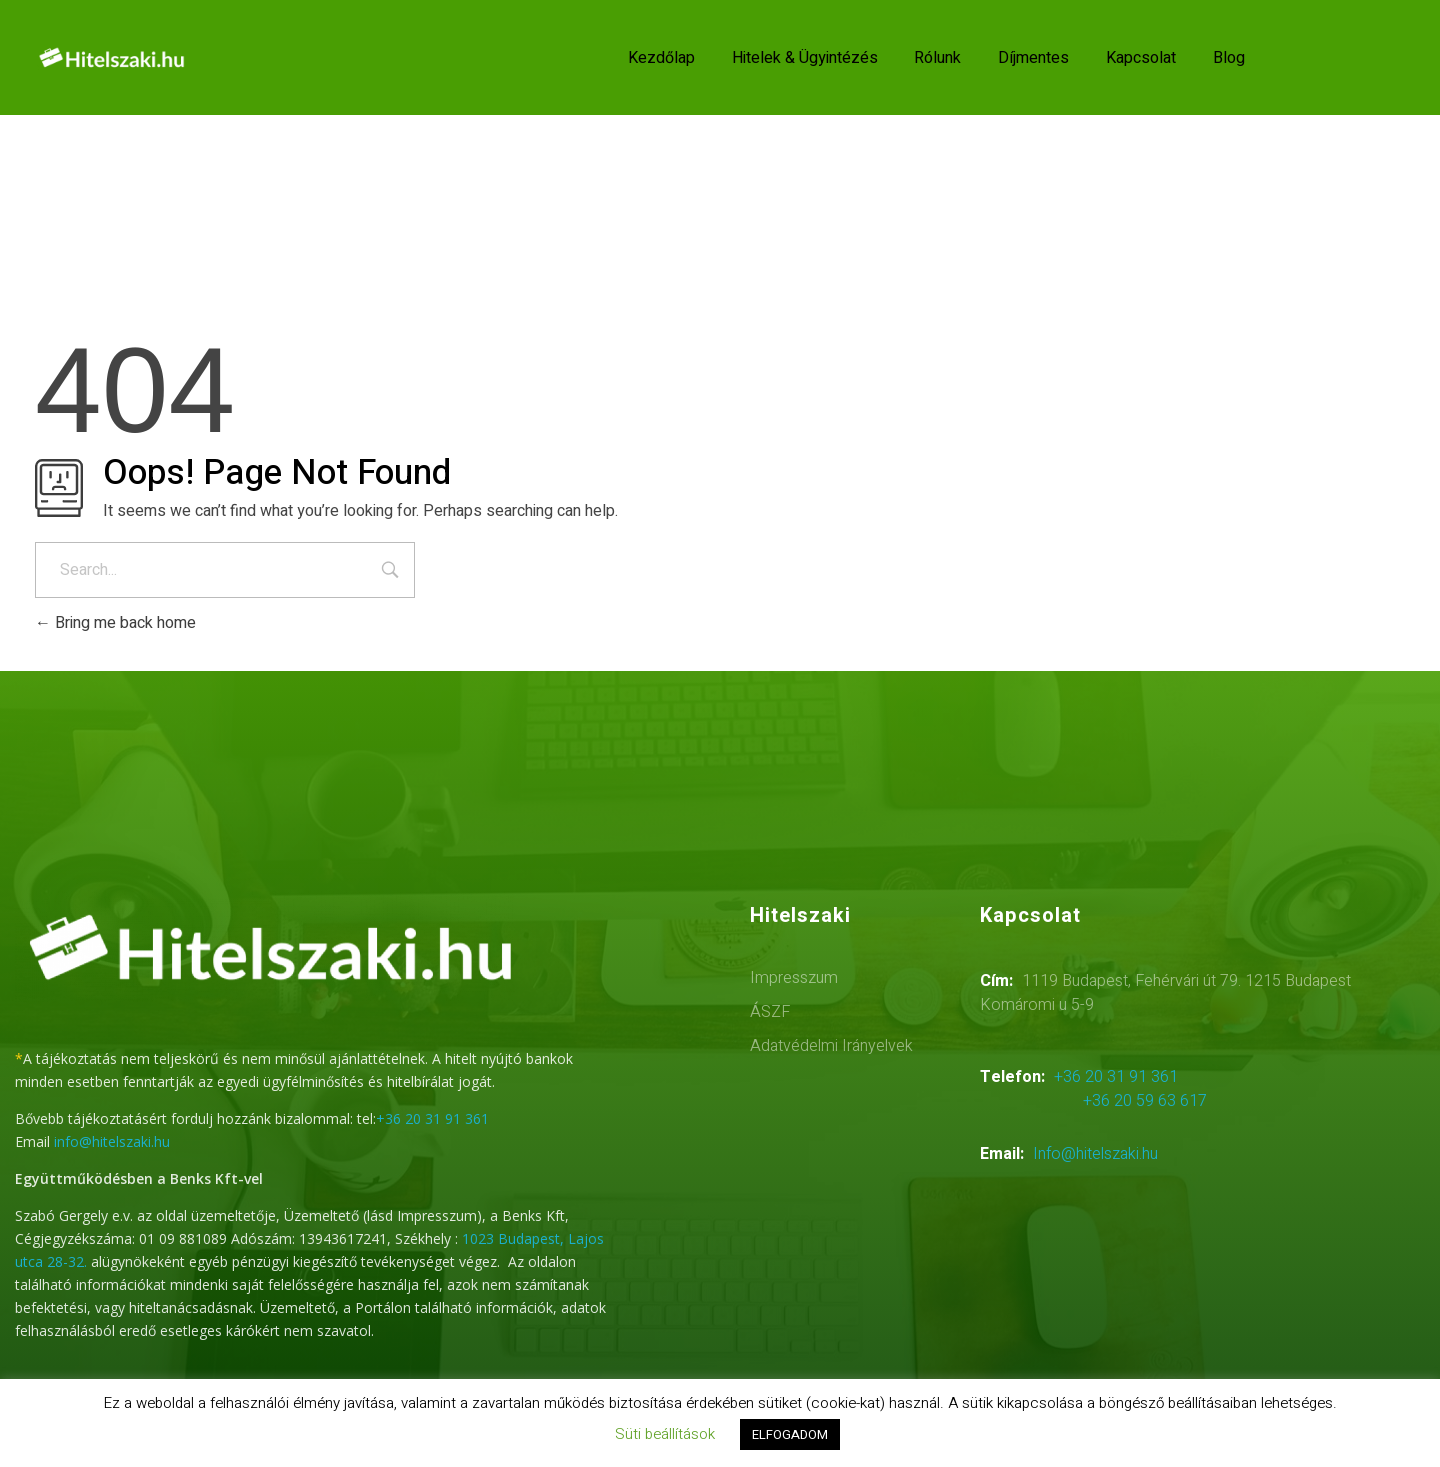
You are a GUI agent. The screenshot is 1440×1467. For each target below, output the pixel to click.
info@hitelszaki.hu (112, 1141)
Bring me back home (115, 623)
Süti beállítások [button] (665, 1434)
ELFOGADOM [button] (790, 1434)
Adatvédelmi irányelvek (831, 1046)
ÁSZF (770, 1012)
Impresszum (794, 978)
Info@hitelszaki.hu (1095, 1154)
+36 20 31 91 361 (432, 1118)
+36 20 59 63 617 (1145, 1101)
